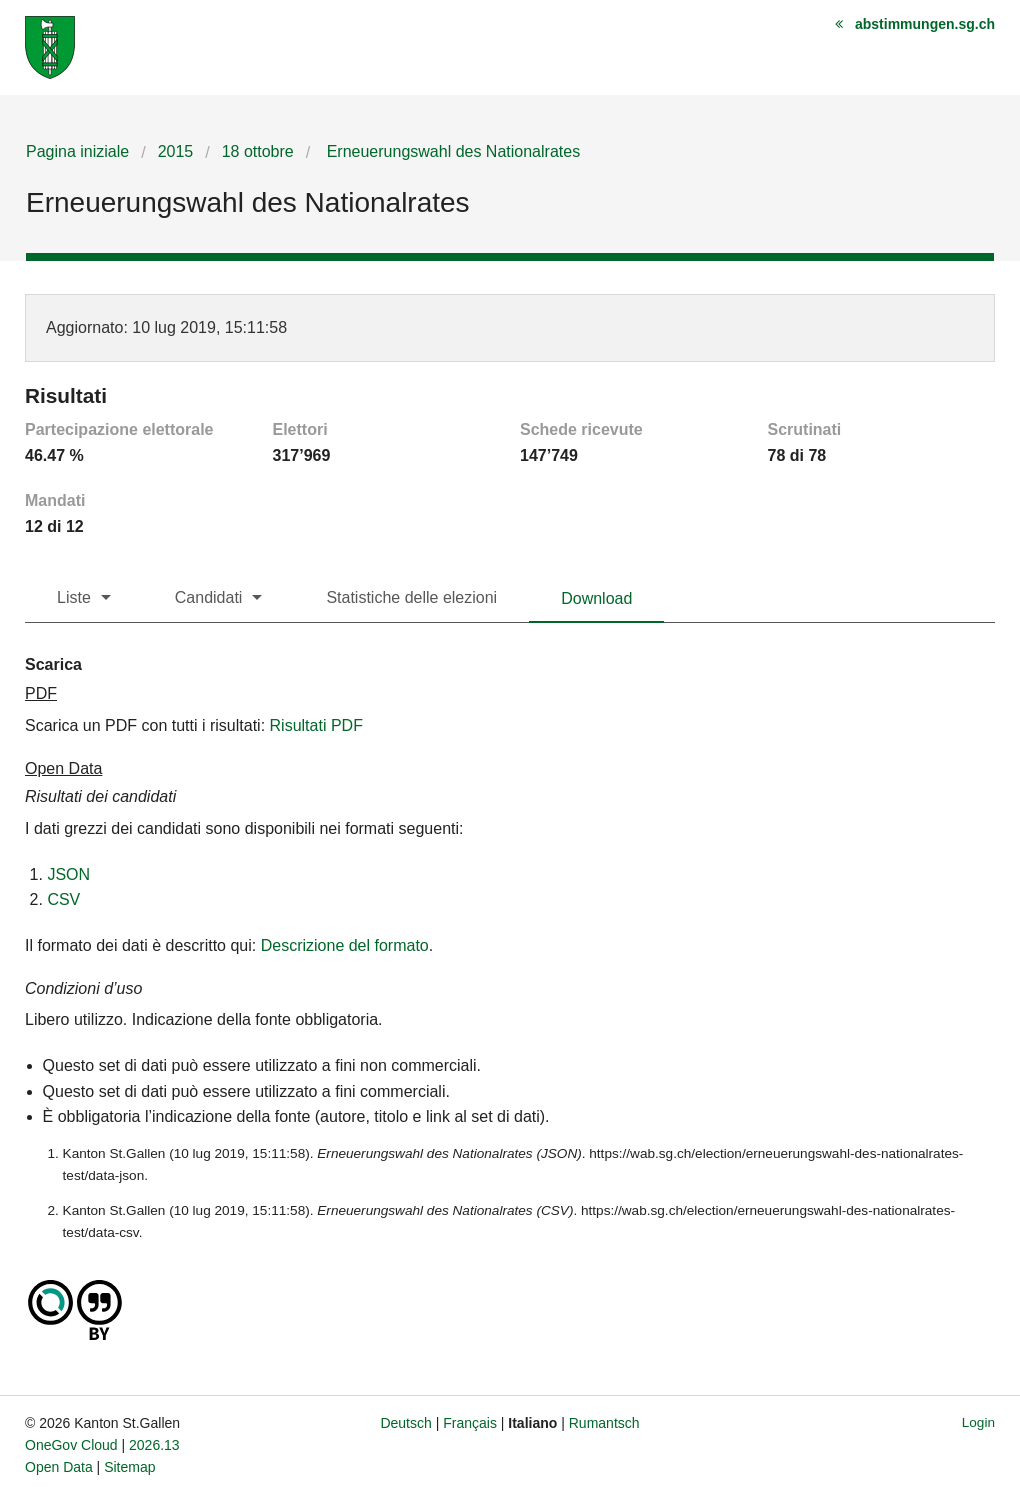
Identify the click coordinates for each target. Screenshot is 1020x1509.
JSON (68, 874)
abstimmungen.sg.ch (925, 24)
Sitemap (129, 1467)
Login (978, 1422)
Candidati (209, 597)
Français (470, 1423)
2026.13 (154, 1445)
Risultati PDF (316, 725)
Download (596, 598)
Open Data (59, 1467)
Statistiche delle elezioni (411, 597)
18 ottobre (258, 151)
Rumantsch (604, 1423)
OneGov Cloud (71, 1445)
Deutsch (405, 1423)
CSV (63, 899)
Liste (74, 597)
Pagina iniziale (77, 151)
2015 (176, 151)
